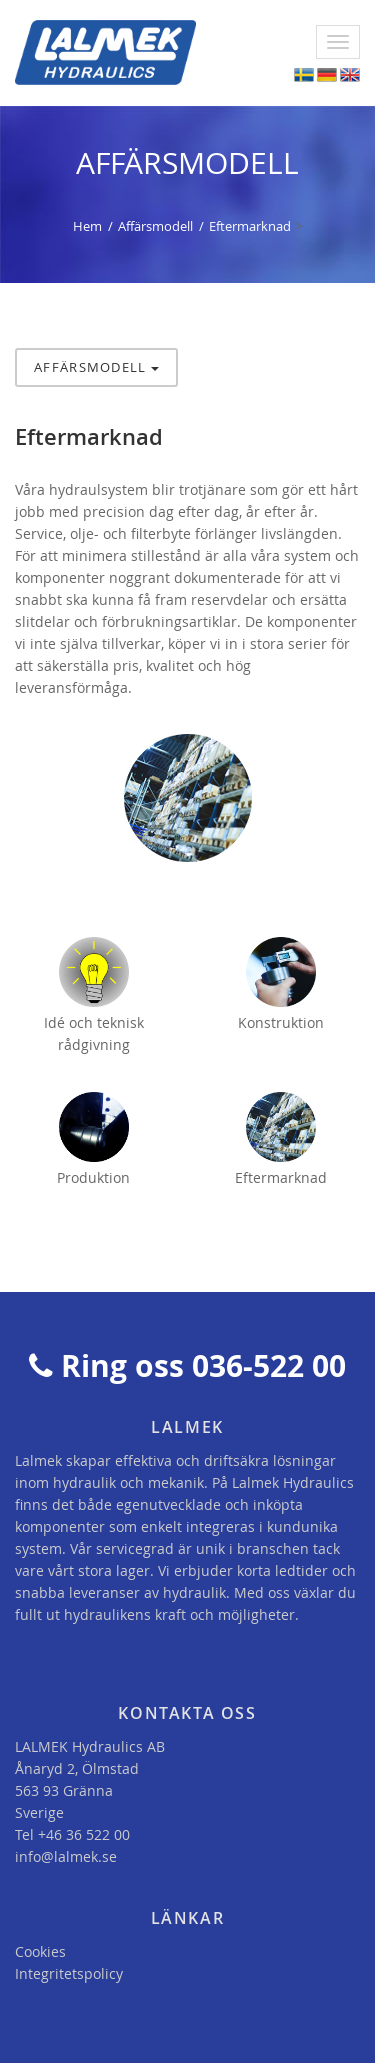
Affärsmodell (155, 226)
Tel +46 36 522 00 (72, 1834)
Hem (87, 226)
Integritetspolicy (69, 1973)
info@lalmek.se (66, 1856)
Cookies (40, 1951)
